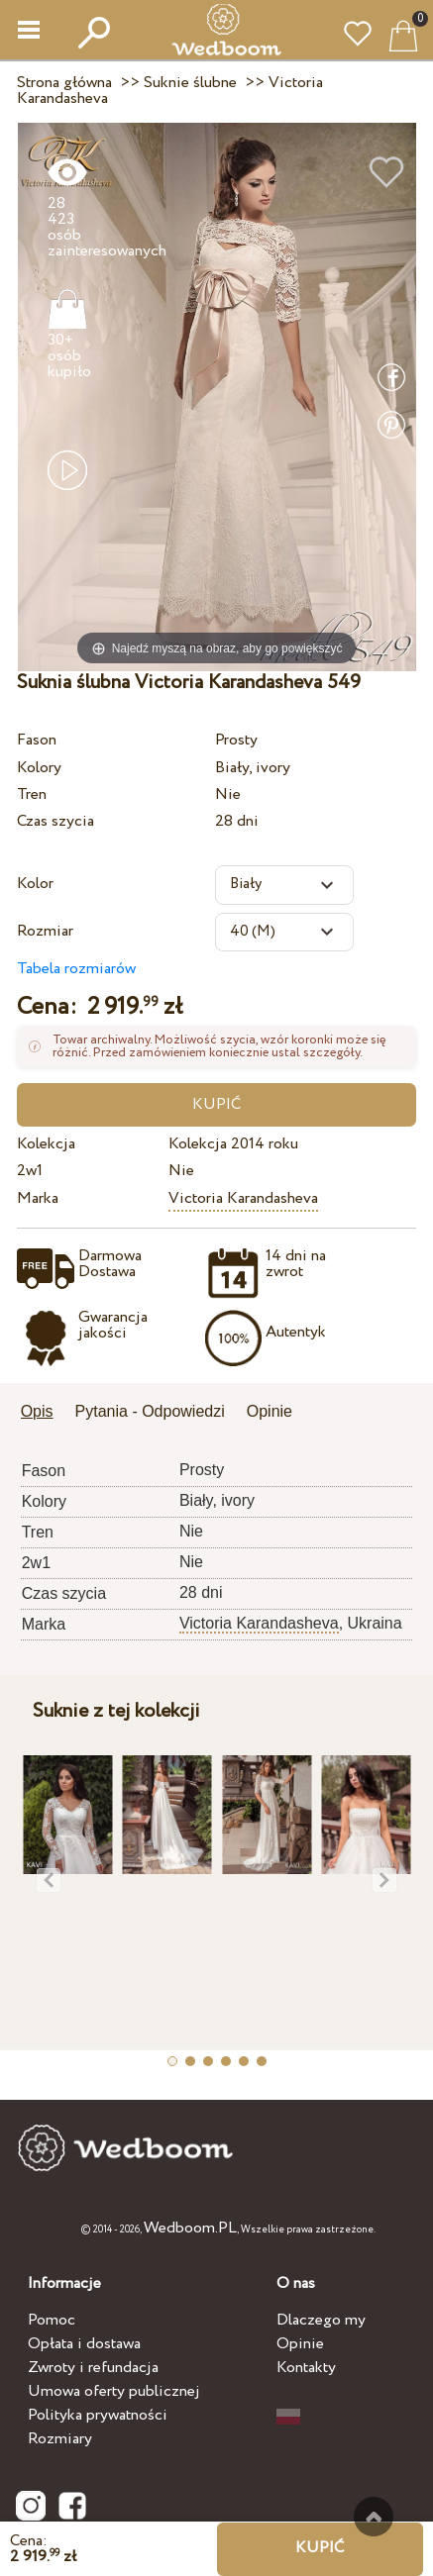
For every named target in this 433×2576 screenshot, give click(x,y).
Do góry (373, 2516)
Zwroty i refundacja (93, 2367)
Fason (36, 740)
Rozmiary (60, 2438)
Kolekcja (46, 1144)
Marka (37, 1198)
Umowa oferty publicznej (114, 2391)
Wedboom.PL (190, 2228)
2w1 (30, 1170)
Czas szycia (55, 821)
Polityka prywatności (97, 2415)
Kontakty (306, 2367)
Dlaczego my (321, 2320)
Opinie (300, 2343)
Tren (32, 794)
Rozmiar (45, 931)
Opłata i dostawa (84, 2343)
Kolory (39, 767)
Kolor (35, 883)
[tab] (44, 1413)
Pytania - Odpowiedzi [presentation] (150, 1411)
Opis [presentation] (37, 1411)
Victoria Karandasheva (243, 1198)
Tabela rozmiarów (76, 968)
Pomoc (51, 2320)
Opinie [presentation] (269, 1411)
